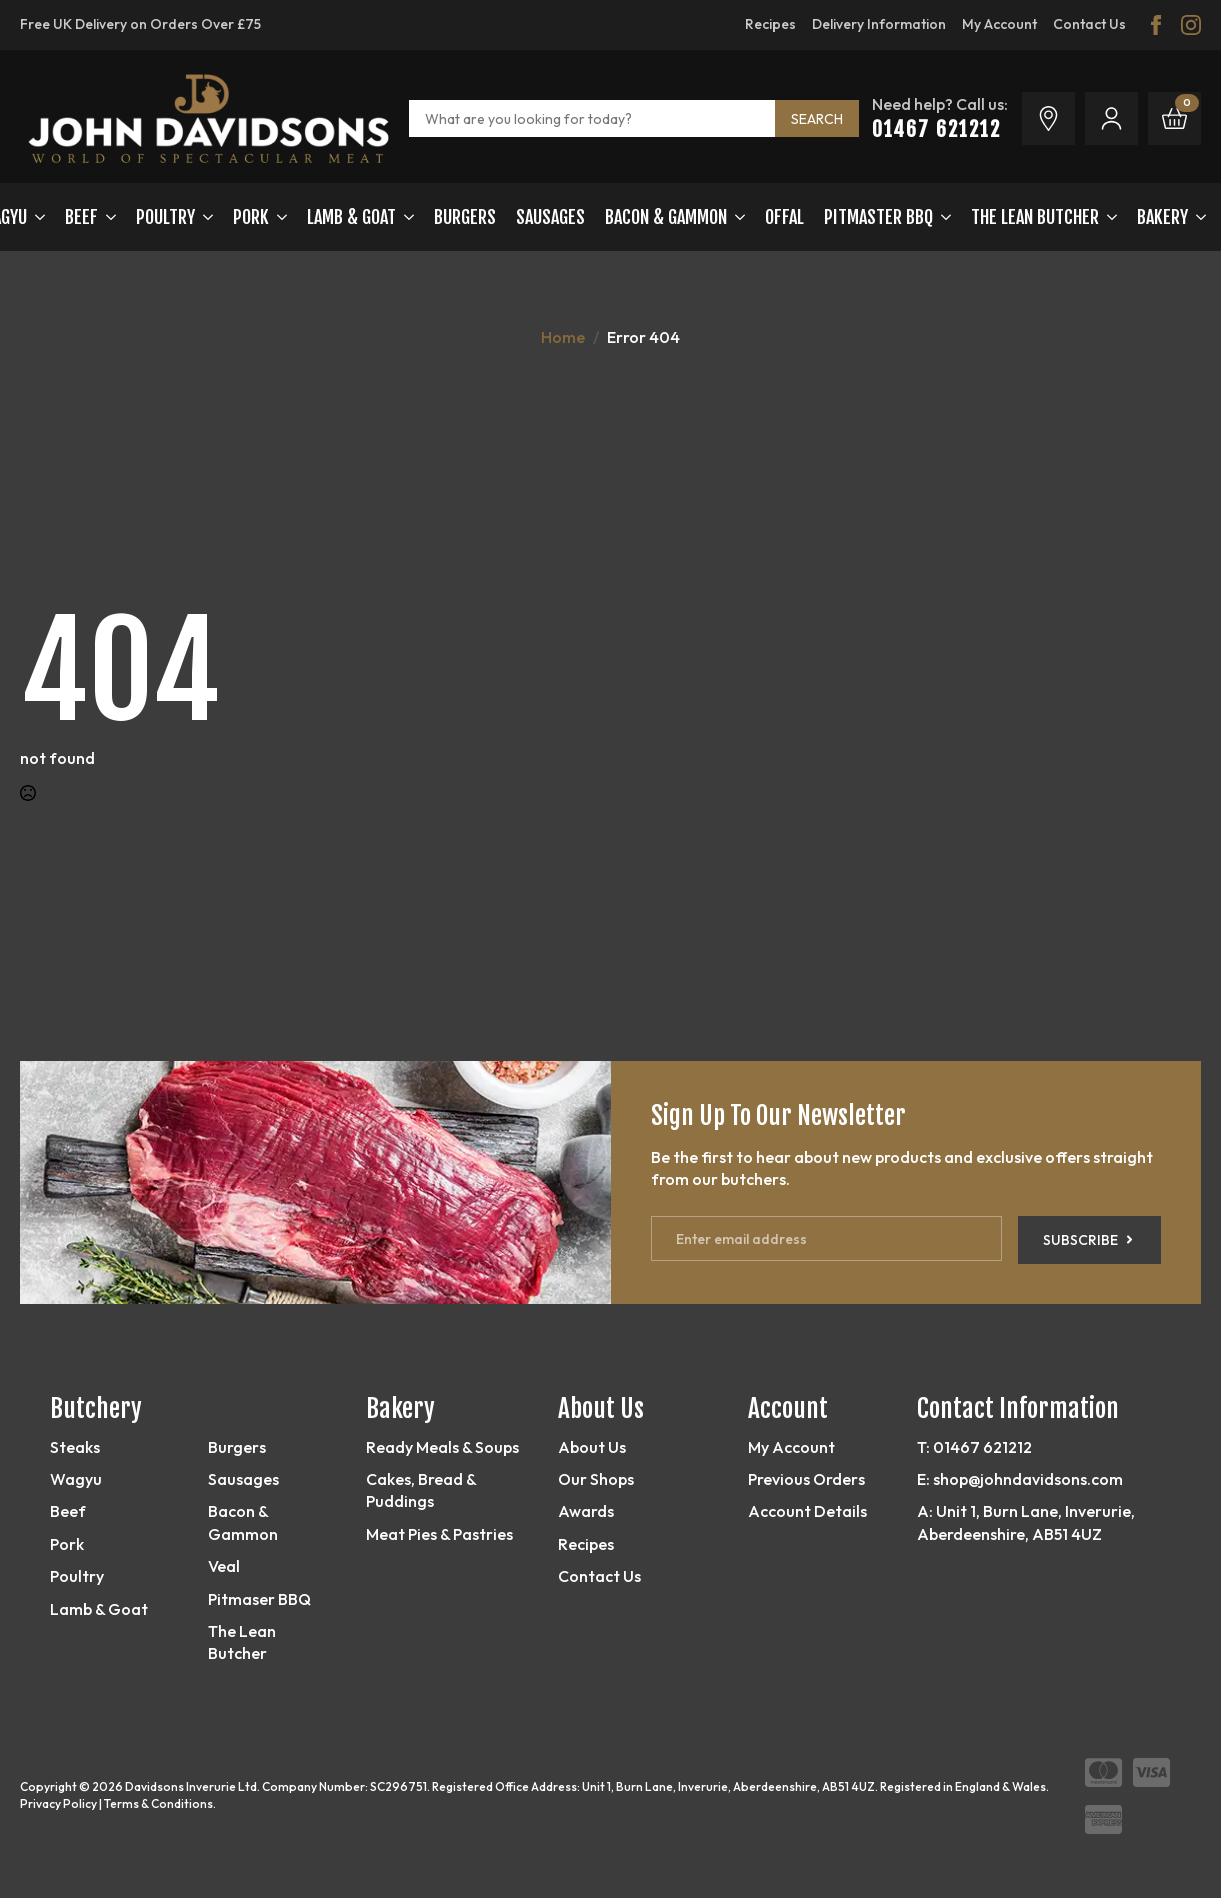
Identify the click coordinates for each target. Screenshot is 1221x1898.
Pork (251, 217)
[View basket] (1174, 118)
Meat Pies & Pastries (439, 1534)
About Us (592, 1447)
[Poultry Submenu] (204, 217)
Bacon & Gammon (666, 217)
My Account (791, 1447)
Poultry (165, 217)
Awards (586, 1511)
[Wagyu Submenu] (36, 217)
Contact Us (599, 1576)
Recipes (586, 1544)
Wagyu (76, 1479)
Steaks (75, 1447)
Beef (81, 217)
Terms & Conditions (158, 1803)
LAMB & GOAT (351, 217)
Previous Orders (806, 1479)
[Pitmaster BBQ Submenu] (942, 217)
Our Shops (596, 1479)
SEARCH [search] (817, 119)
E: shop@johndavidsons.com (1020, 1479)
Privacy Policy (58, 1803)
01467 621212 (936, 129)
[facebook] (1156, 25)
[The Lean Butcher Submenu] (1108, 217)
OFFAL (784, 217)
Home (563, 337)
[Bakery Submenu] (1197, 217)
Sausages (550, 217)
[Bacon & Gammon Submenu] (736, 217)
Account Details (807, 1511)
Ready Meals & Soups (442, 1447)
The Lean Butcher (1035, 217)
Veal (224, 1566)
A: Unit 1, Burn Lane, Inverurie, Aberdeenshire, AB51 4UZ (1026, 1522)
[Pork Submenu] (278, 217)
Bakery (1162, 217)
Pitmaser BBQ (259, 1599)
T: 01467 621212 (974, 1447)
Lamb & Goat (99, 1609)
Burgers (465, 217)
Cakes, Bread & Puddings (421, 1490)
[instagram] (1191, 25)
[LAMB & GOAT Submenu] (405, 217)
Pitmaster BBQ (878, 217)
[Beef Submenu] (107, 217)
